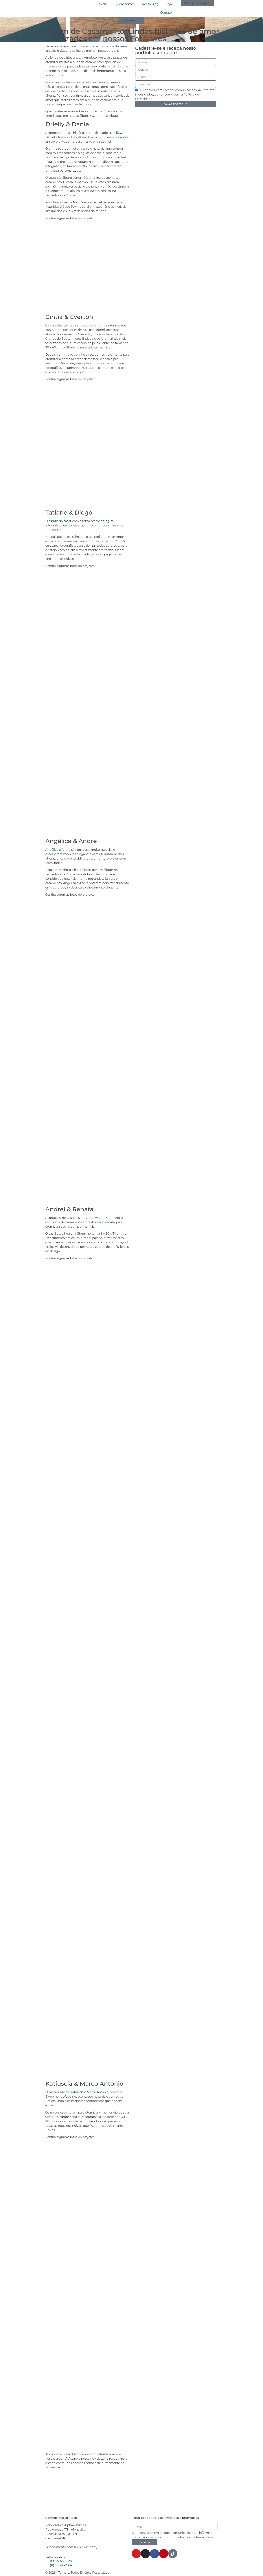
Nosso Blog (150, 4)
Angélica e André (58, 849)
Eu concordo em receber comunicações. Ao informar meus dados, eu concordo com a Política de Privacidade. (175, 94)
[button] (131, 20)
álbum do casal (60, 521)
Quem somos (125, 4)
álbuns (114, 50)
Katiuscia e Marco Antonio (89, 2092)
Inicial (103, 4)
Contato (166, 12)
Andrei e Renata (103, 1222)
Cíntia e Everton (57, 325)
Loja (169, 4)
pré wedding (100, 521)
